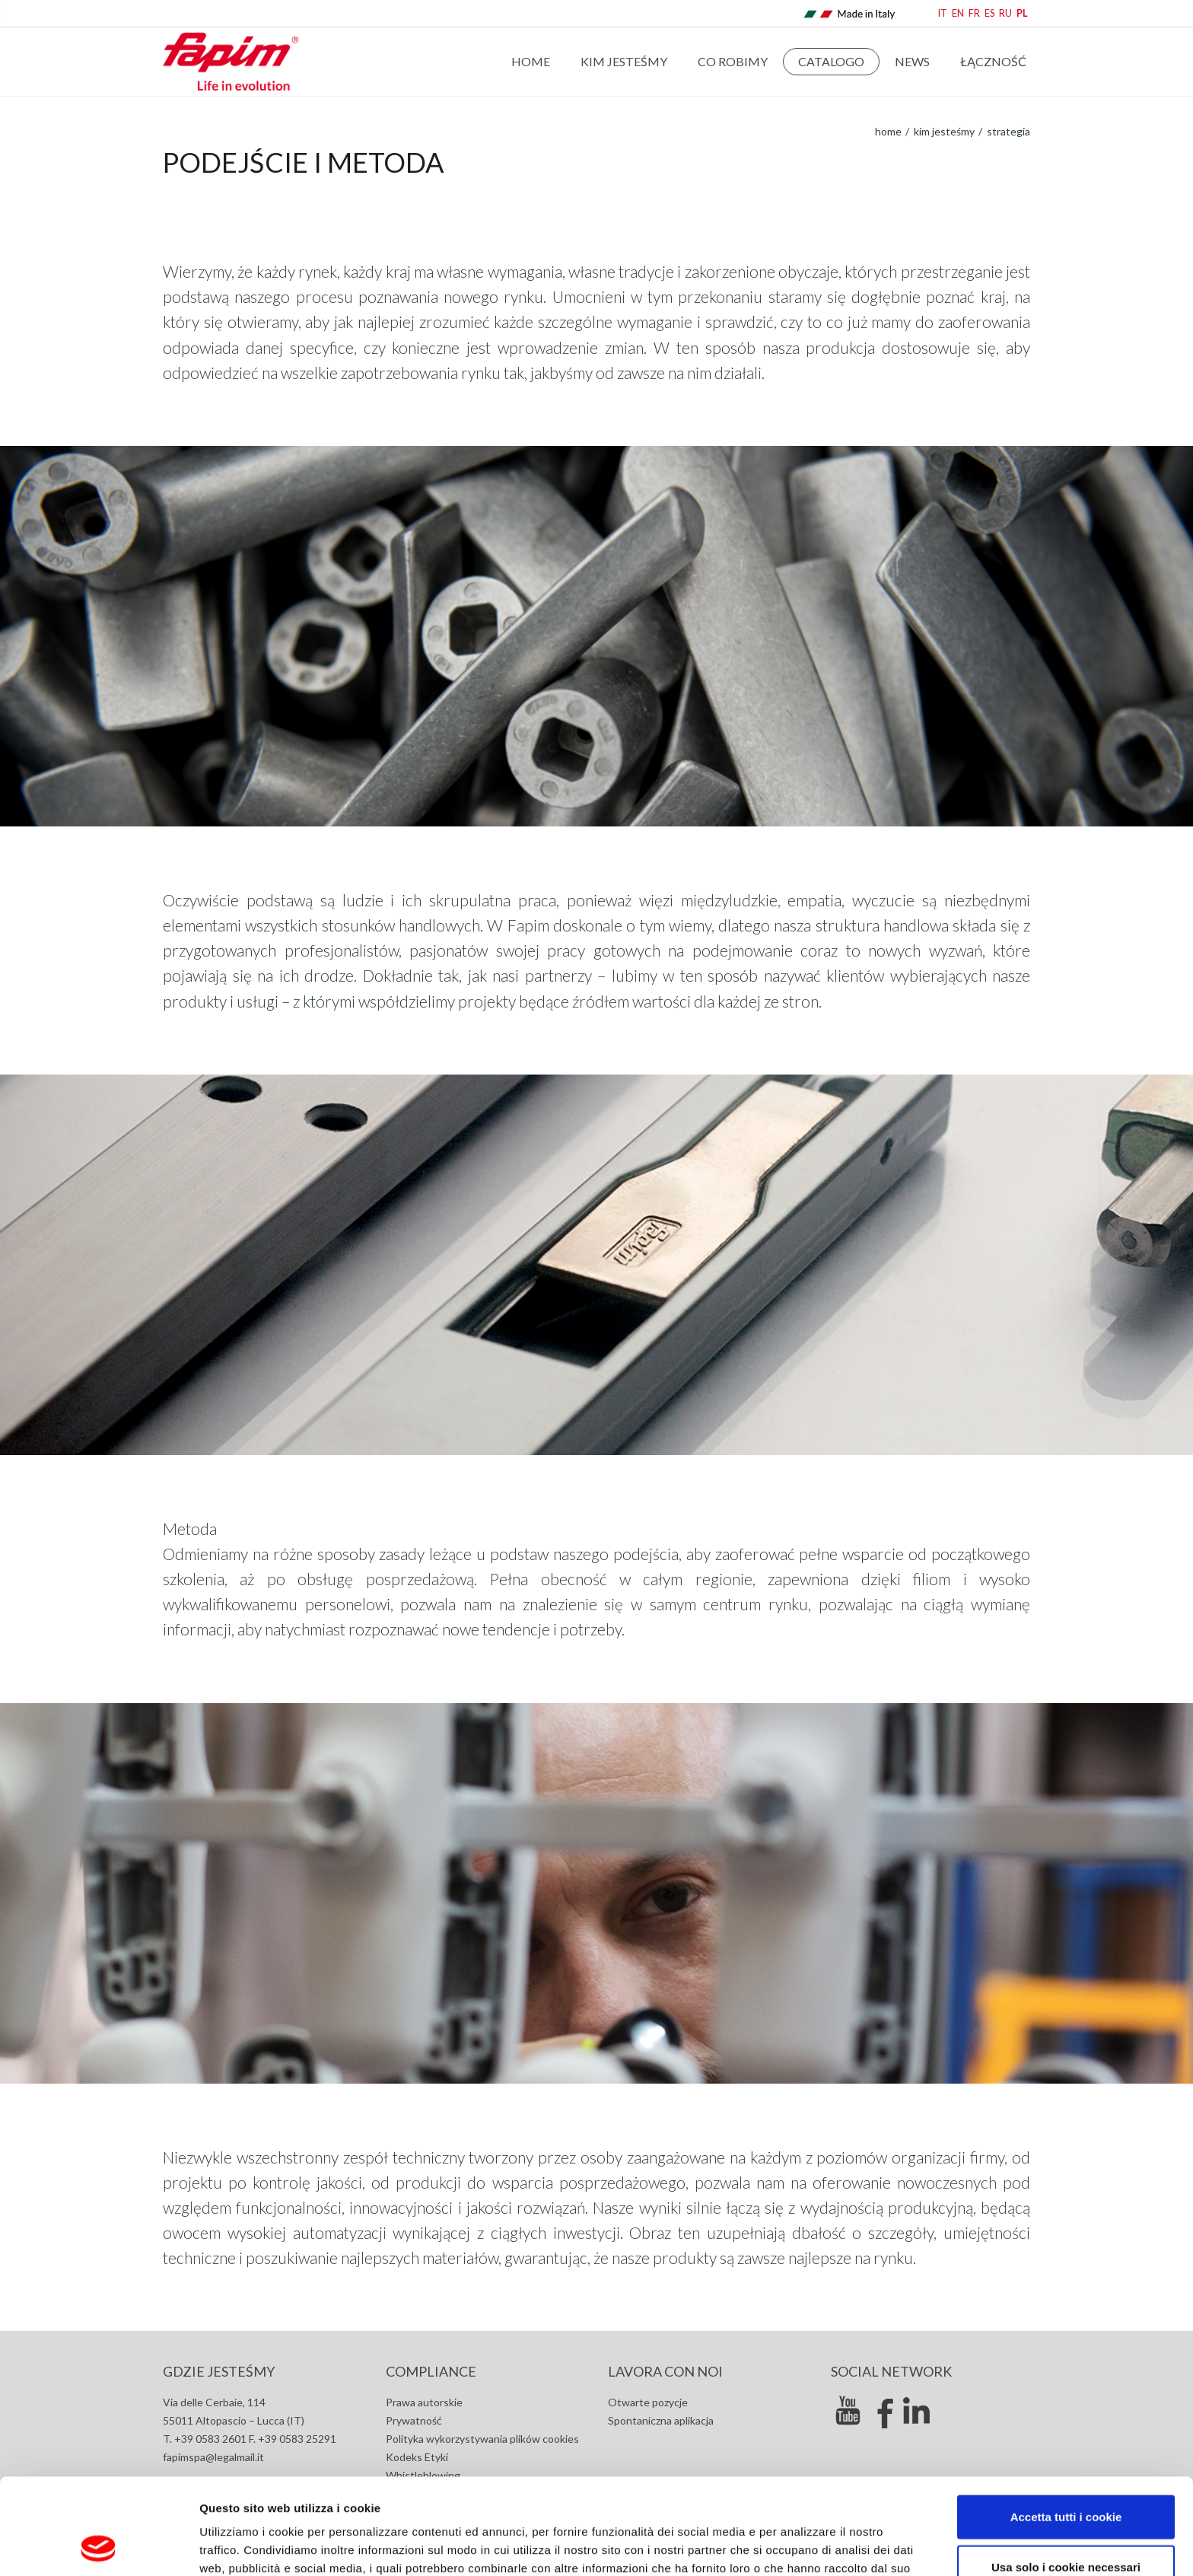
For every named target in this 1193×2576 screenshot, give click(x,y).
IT (942, 13)
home (888, 131)
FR (974, 13)
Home (530, 61)
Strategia (1007, 131)
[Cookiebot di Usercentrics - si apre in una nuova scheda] (98, 2546)
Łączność (993, 61)
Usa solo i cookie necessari (1066, 2476)
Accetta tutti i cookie (1066, 2426)
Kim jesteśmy (624, 61)
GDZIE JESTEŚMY (219, 2371)
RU (1005, 13)
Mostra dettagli (808, 2545)
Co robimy (733, 61)
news (912, 61)
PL (1022, 13)
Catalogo (831, 61)
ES (989, 13)
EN (958, 13)
